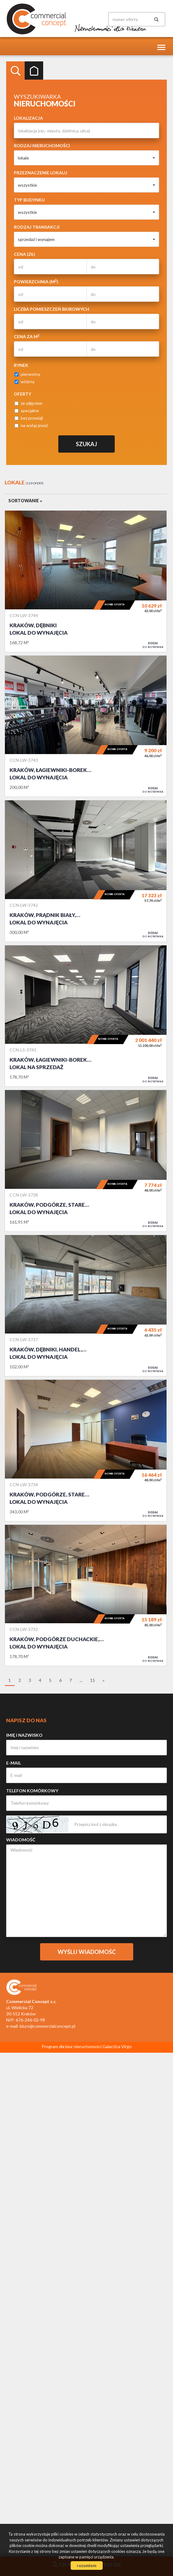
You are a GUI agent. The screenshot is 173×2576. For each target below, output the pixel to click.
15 (92, 1680)
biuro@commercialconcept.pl (47, 2026)
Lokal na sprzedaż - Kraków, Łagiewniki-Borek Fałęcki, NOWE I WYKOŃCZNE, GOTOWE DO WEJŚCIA (86, 1015)
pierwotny (27, 374)
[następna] (103, 1680)
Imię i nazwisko (24, 1735)
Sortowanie (25, 500)
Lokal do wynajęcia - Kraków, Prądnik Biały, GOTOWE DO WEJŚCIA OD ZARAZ (86, 870)
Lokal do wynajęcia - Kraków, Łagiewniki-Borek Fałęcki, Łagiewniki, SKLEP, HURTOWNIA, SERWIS (86, 726)
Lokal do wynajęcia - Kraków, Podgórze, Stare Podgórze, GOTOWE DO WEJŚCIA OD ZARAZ (86, 1160)
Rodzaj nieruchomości (42, 145)
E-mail (13, 1762)
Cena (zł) (24, 254)
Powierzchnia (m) (36, 281)
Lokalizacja (28, 118)
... (81, 1680)
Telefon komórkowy (32, 1790)
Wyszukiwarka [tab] (15, 70)
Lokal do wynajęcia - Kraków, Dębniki (86, 581)
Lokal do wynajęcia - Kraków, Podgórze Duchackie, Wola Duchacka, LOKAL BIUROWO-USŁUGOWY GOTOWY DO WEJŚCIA (86, 1595)
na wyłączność (31, 425)
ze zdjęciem (28, 403)
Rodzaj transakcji (37, 227)
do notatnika (152, 644)
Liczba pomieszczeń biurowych (51, 309)
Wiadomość (20, 1839)
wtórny (24, 381)
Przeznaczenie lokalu (40, 172)
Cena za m (26, 336)
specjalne (26, 410)
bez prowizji (28, 418)
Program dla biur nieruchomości (72, 2046)
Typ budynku (29, 199)
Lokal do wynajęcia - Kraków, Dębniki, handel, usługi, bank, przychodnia (86, 1305)
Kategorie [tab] (34, 70)
